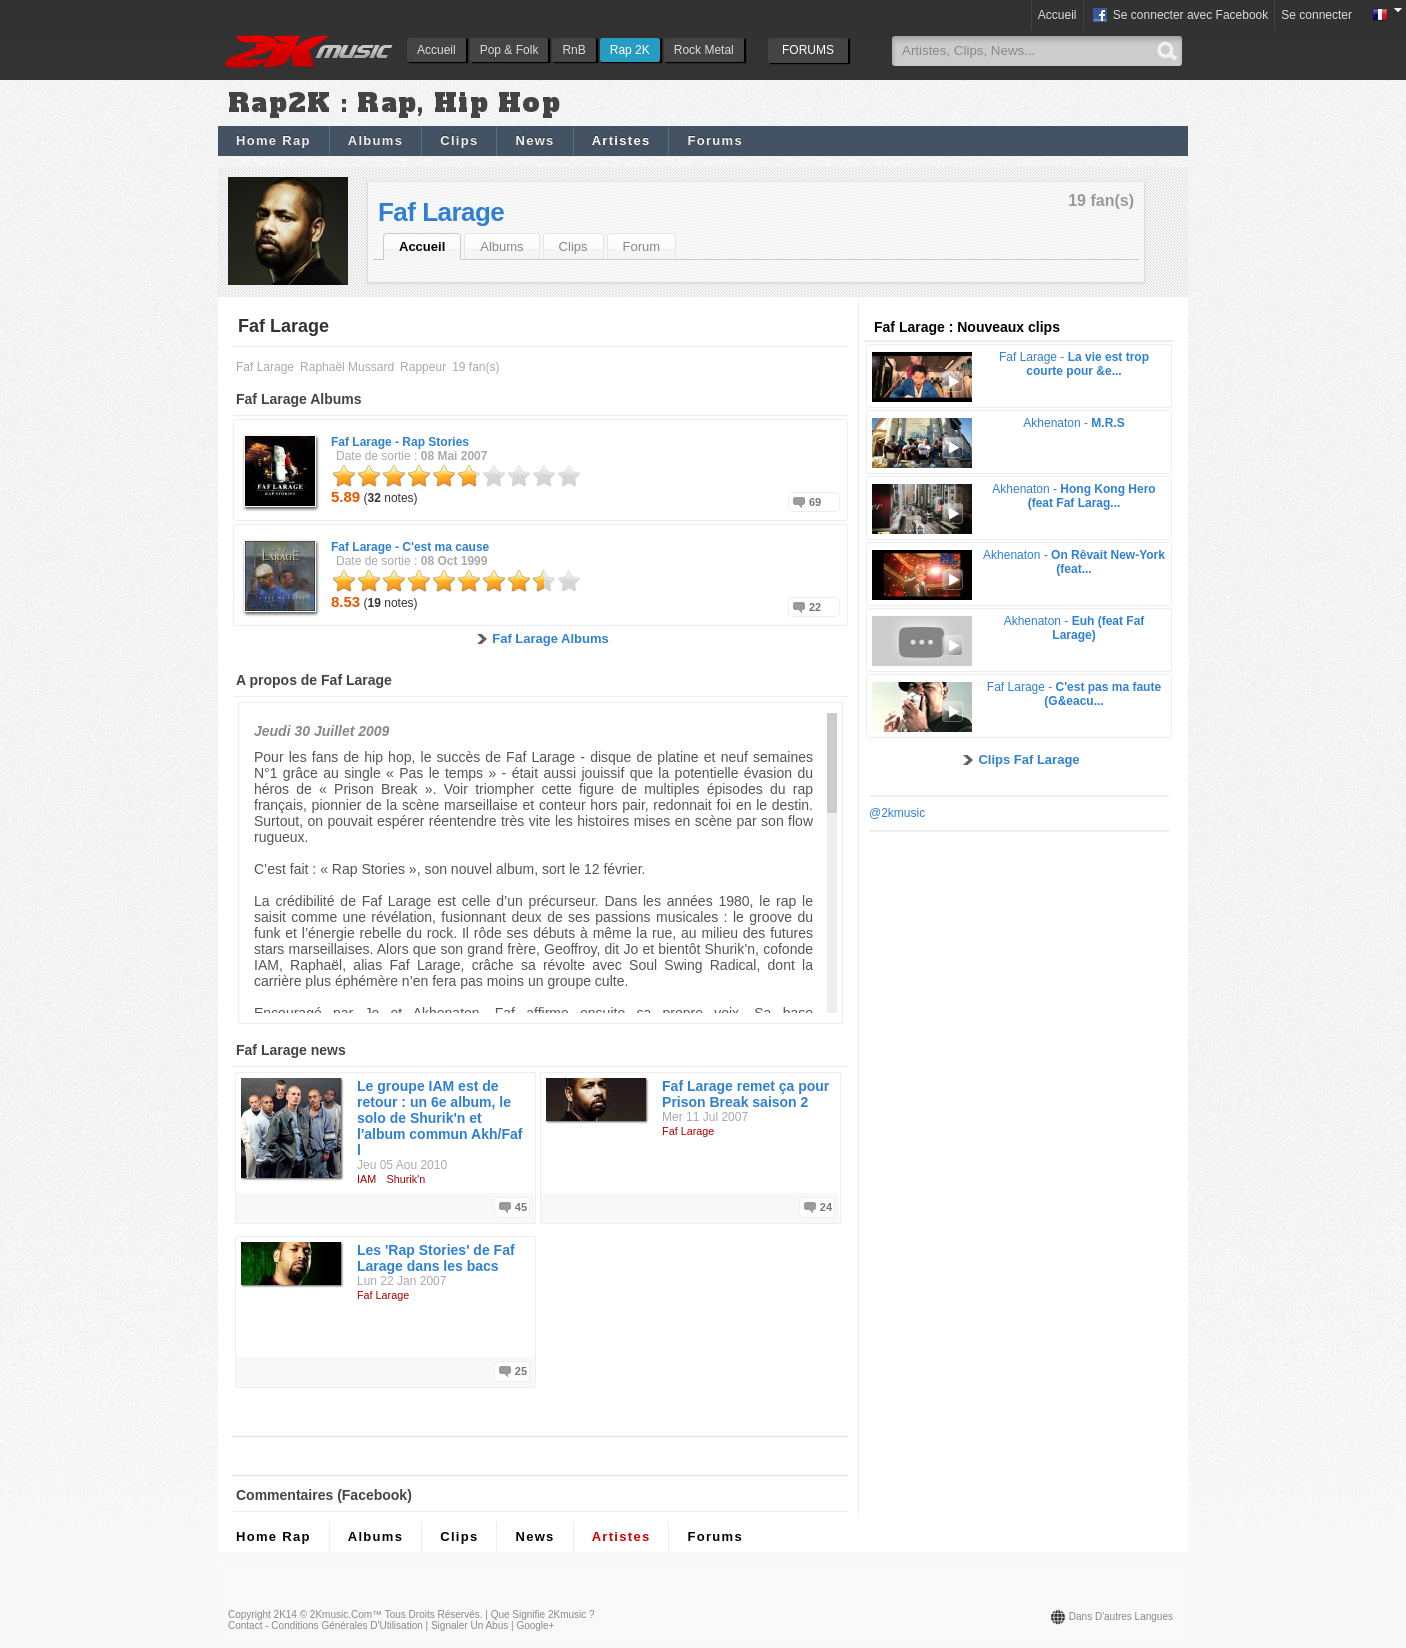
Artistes (621, 140)
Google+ (535, 1625)
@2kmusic (897, 813)
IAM (366, 1179)
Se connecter (1316, 15)
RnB (573, 50)
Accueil (436, 50)
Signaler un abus (469, 1625)
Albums (375, 140)
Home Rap (273, 140)
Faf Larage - (400, 442)
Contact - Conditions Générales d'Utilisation (325, 1625)
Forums (714, 140)
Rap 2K (630, 50)
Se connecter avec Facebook (1179, 16)
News (534, 140)
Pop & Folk (509, 50)
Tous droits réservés (432, 1614)
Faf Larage (441, 212)
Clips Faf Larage (1028, 759)
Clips (459, 140)
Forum (642, 246)
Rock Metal (704, 50)
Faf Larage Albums (550, 638)
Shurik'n (406, 1179)
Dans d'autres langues (1121, 1616)
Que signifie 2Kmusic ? (543, 1614)
